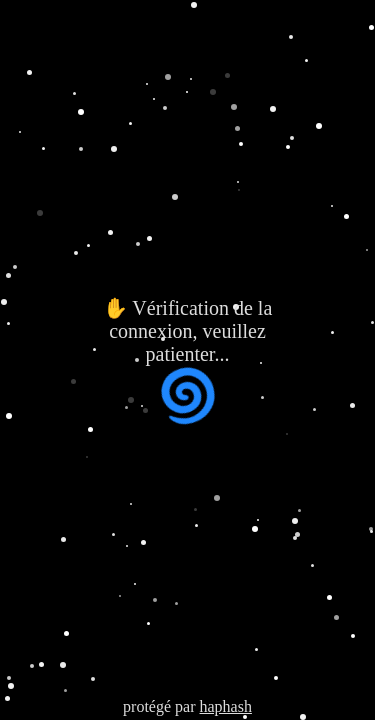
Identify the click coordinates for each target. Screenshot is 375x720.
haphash (225, 706)
